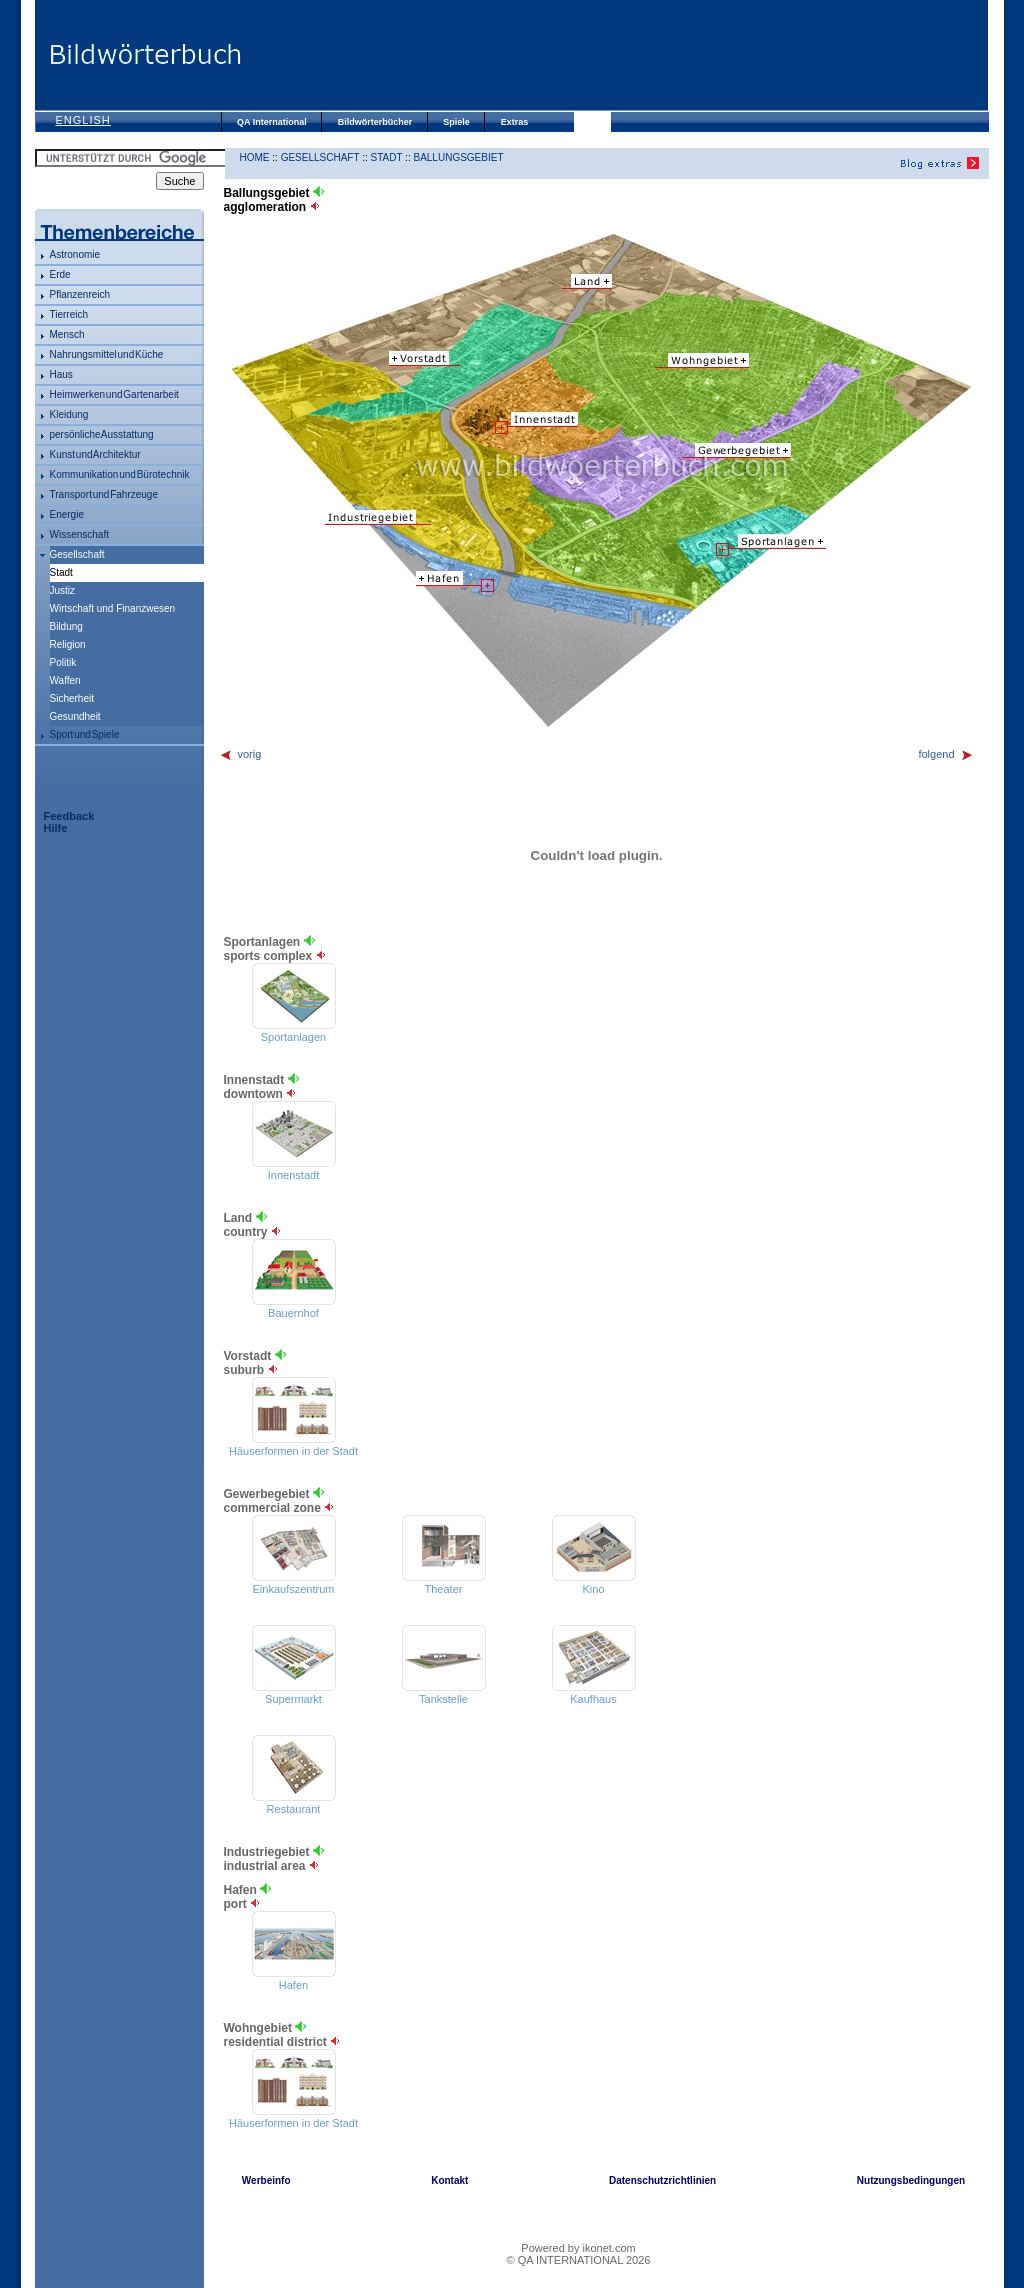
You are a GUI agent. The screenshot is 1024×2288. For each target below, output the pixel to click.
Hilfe (56, 828)
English (83, 120)
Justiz (63, 590)
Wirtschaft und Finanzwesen (113, 608)
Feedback (69, 816)
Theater (444, 1589)
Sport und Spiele (85, 734)
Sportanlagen (293, 1037)
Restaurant (294, 1809)
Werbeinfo (266, 2180)
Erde (60, 274)
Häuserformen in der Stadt (293, 1451)
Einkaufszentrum (294, 1589)
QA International (272, 122)
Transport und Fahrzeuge (104, 494)
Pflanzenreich (80, 294)
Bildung (66, 626)
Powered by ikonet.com (578, 2248)
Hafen (293, 1985)
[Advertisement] (615, 55)
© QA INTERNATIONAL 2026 (579, 2260)
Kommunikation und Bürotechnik (120, 474)
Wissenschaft (79, 534)
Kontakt (449, 2180)
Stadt (386, 157)
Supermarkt (293, 1699)
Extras (515, 122)
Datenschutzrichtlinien (662, 2180)
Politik (63, 662)
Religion (68, 644)
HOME (255, 157)
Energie (67, 514)
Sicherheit (72, 698)
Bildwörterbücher (375, 122)
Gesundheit (75, 716)
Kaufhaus (593, 1699)
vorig (240, 754)
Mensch (67, 334)
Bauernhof (293, 1313)
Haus (61, 374)
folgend (945, 754)
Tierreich (69, 314)
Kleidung (69, 414)
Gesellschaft (77, 554)
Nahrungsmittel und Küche (107, 354)
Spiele (456, 122)
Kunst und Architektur (95, 454)
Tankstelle (443, 1699)
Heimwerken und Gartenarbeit (114, 394)
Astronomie (75, 254)
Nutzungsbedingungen (911, 2180)
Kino (593, 1589)
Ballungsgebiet (458, 157)
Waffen (65, 680)
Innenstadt (293, 1175)
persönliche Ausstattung (102, 434)
